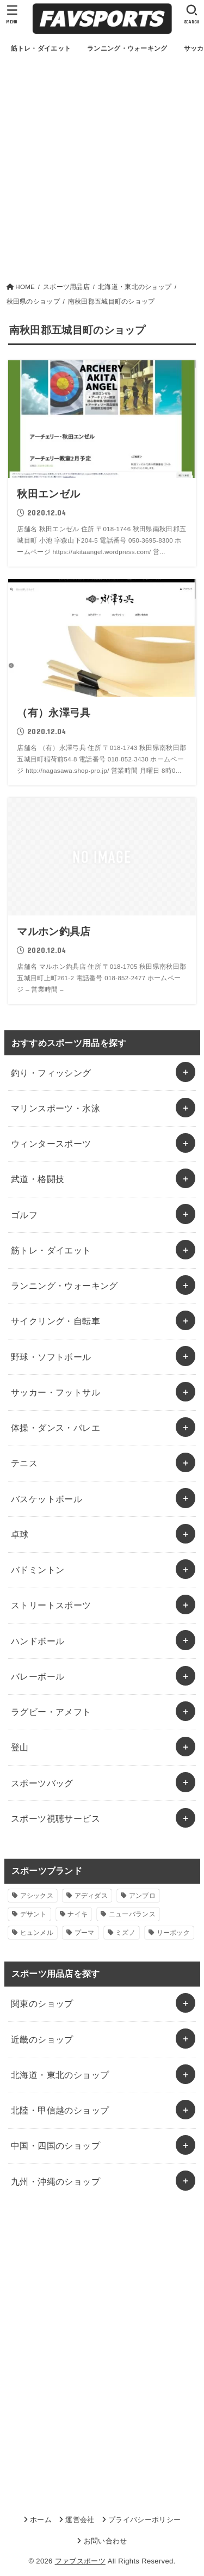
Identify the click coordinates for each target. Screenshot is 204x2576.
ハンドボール (37, 1641)
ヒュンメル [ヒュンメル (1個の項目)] (37, 1932)
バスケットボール (46, 1499)
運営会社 (79, 2520)
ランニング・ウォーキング (64, 1285)
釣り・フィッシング (51, 1073)
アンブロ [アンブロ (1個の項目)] (142, 1895)
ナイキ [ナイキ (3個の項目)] (77, 1914)
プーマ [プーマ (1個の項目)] (85, 1932)
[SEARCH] (192, 14)
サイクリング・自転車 (55, 1321)
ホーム (41, 2520)
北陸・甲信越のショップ (60, 2110)
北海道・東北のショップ (60, 2075)
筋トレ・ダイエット (51, 1250)
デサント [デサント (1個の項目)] (33, 1914)
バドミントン (37, 1570)
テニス (24, 1463)
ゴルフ (24, 1215)
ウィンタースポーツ (51, 1143)
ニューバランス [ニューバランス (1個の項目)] (132, 1914)
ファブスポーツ (80, 2561)
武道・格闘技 (37, 1179)
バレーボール (37, 1676)
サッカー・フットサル (55, 1392)
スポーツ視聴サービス (55, 1818)
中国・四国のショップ (55, 2145)
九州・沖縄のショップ (55, 2181)
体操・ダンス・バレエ (55, 1428)
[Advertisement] (102, 174)
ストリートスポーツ (51, 1605)
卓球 (20, 1534)
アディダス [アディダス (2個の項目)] (91, 1895)
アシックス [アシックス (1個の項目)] (37, 1895)
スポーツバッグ (42, 1783)
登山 (20, 1747)
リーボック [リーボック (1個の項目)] (173, 1932)
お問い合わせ (105, 2541)
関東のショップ (42, 2003)
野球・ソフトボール (51, 1357)
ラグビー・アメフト (51, 1712)
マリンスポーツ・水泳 (55, 1108)
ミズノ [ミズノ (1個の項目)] (125, 1932)
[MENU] (12, 14)
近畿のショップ (42, 2039)
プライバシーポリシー (144, 2520)
